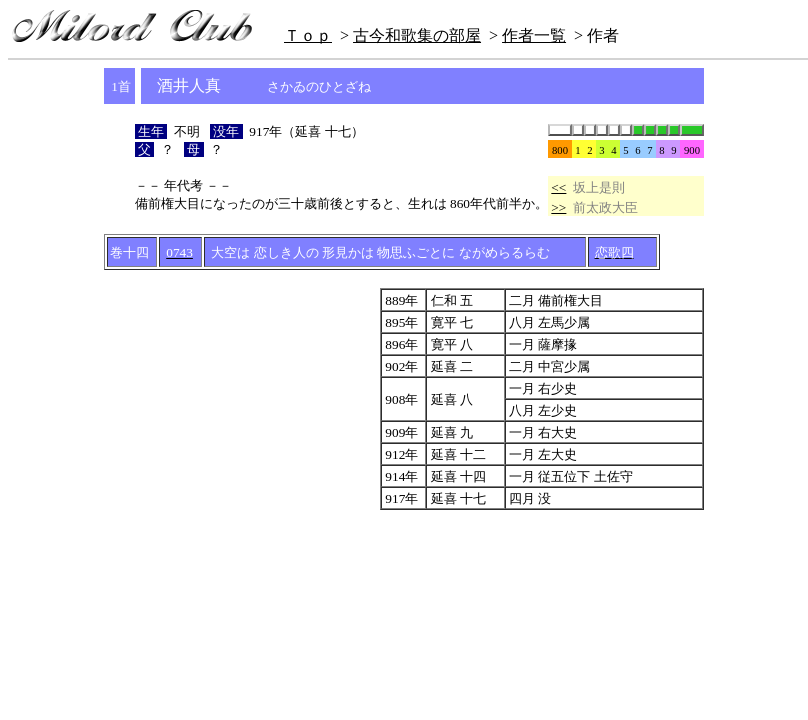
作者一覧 (534, 35)
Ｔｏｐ (308, 35)
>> (558, 207)
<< (558, 187)
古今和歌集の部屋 (417, 35)
